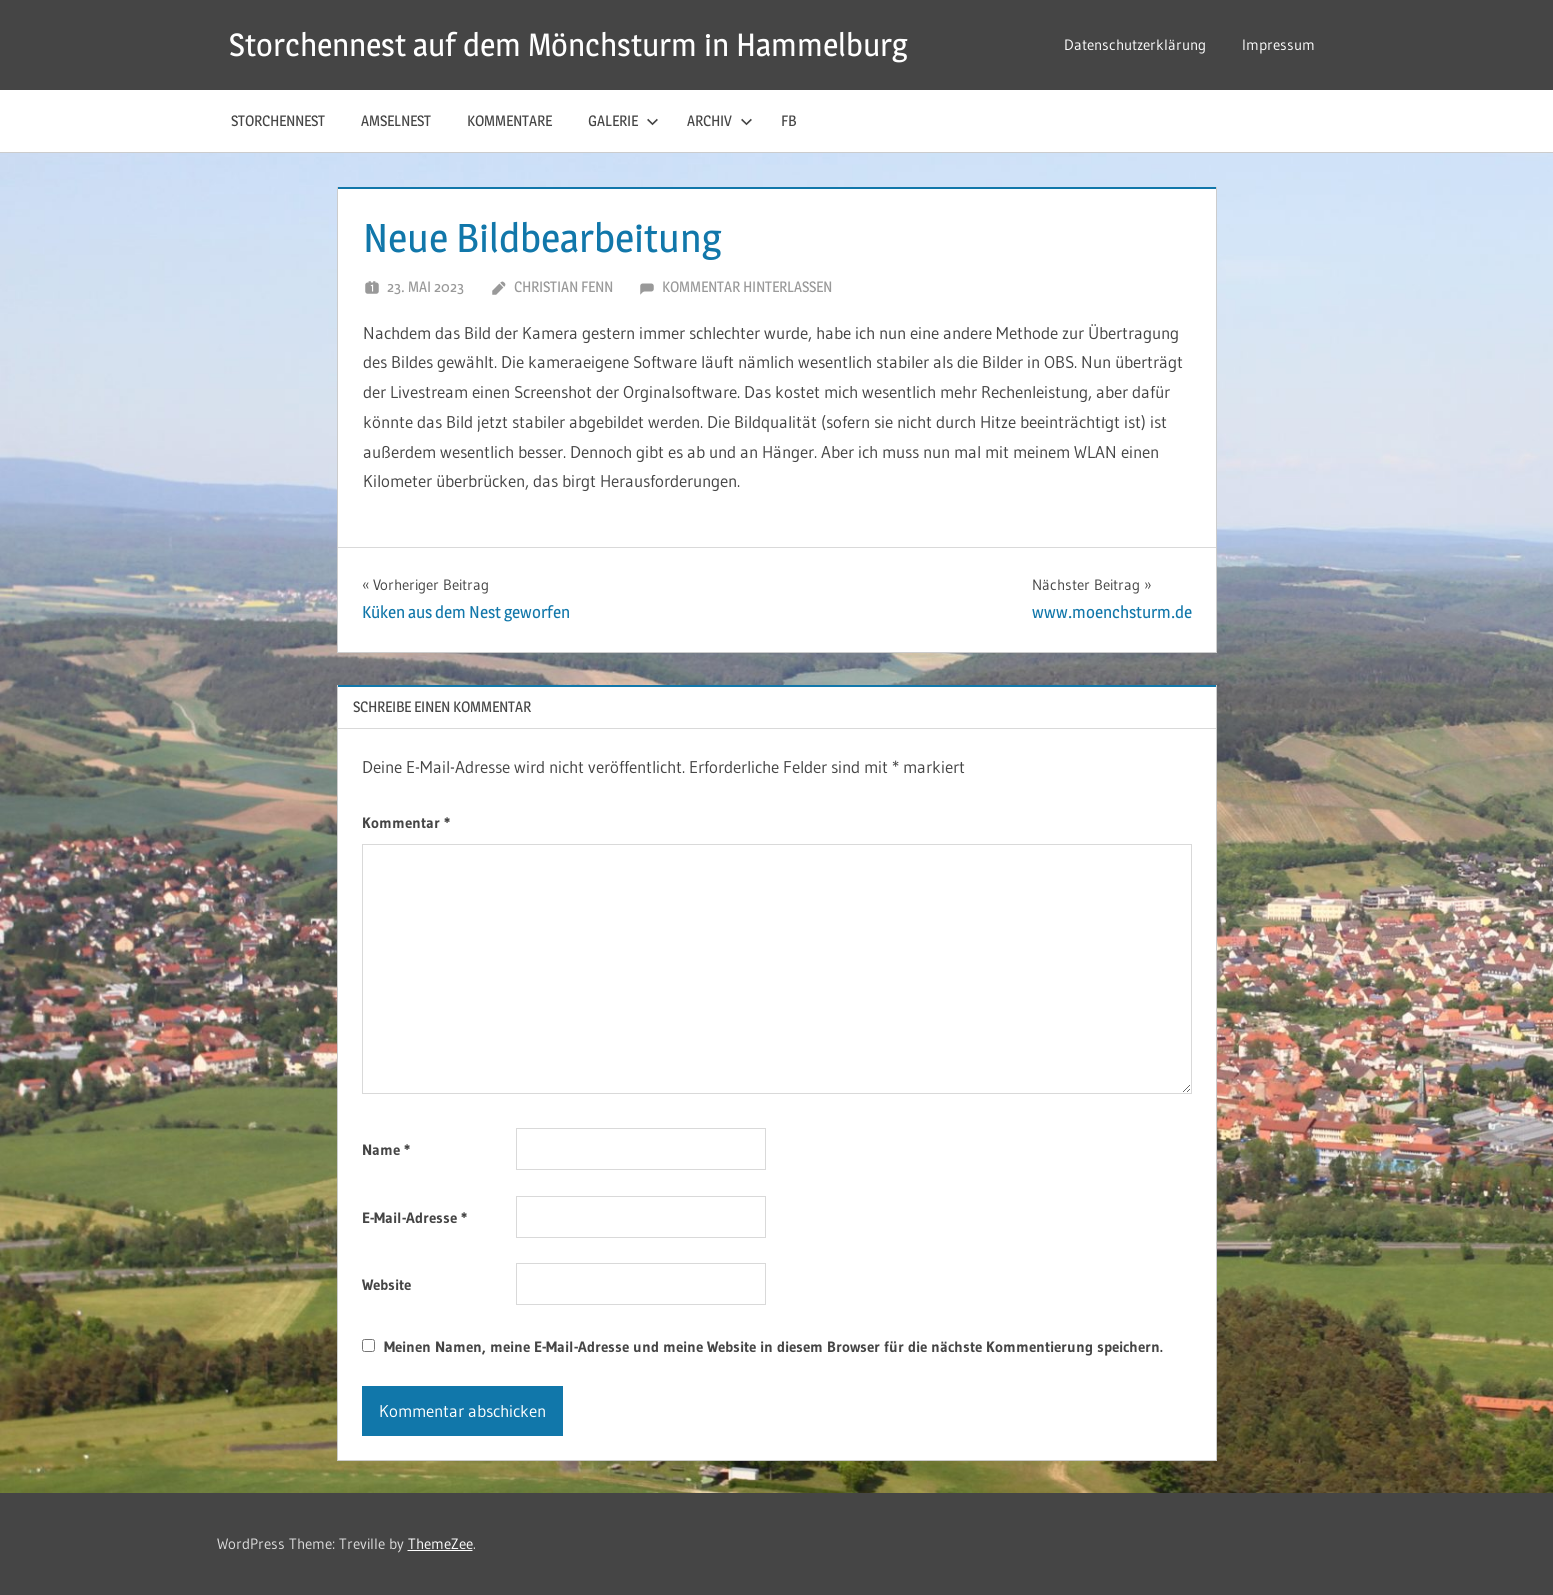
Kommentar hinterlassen (747, 286)
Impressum (1278, 44)
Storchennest (278, 120)
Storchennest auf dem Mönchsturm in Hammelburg (568, 44)
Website (386, 1284)
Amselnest (396, 120)
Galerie (623, 120)
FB (788, 120)
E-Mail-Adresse (414, 1217)
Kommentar (406, 822)
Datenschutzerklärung (1135, 44)
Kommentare (509, 120)
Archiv (720, 120)
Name (386, 1149)
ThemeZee (440, 1543)
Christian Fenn (563, 286)
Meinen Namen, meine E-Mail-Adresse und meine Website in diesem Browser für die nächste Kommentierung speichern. (773, 1346)
